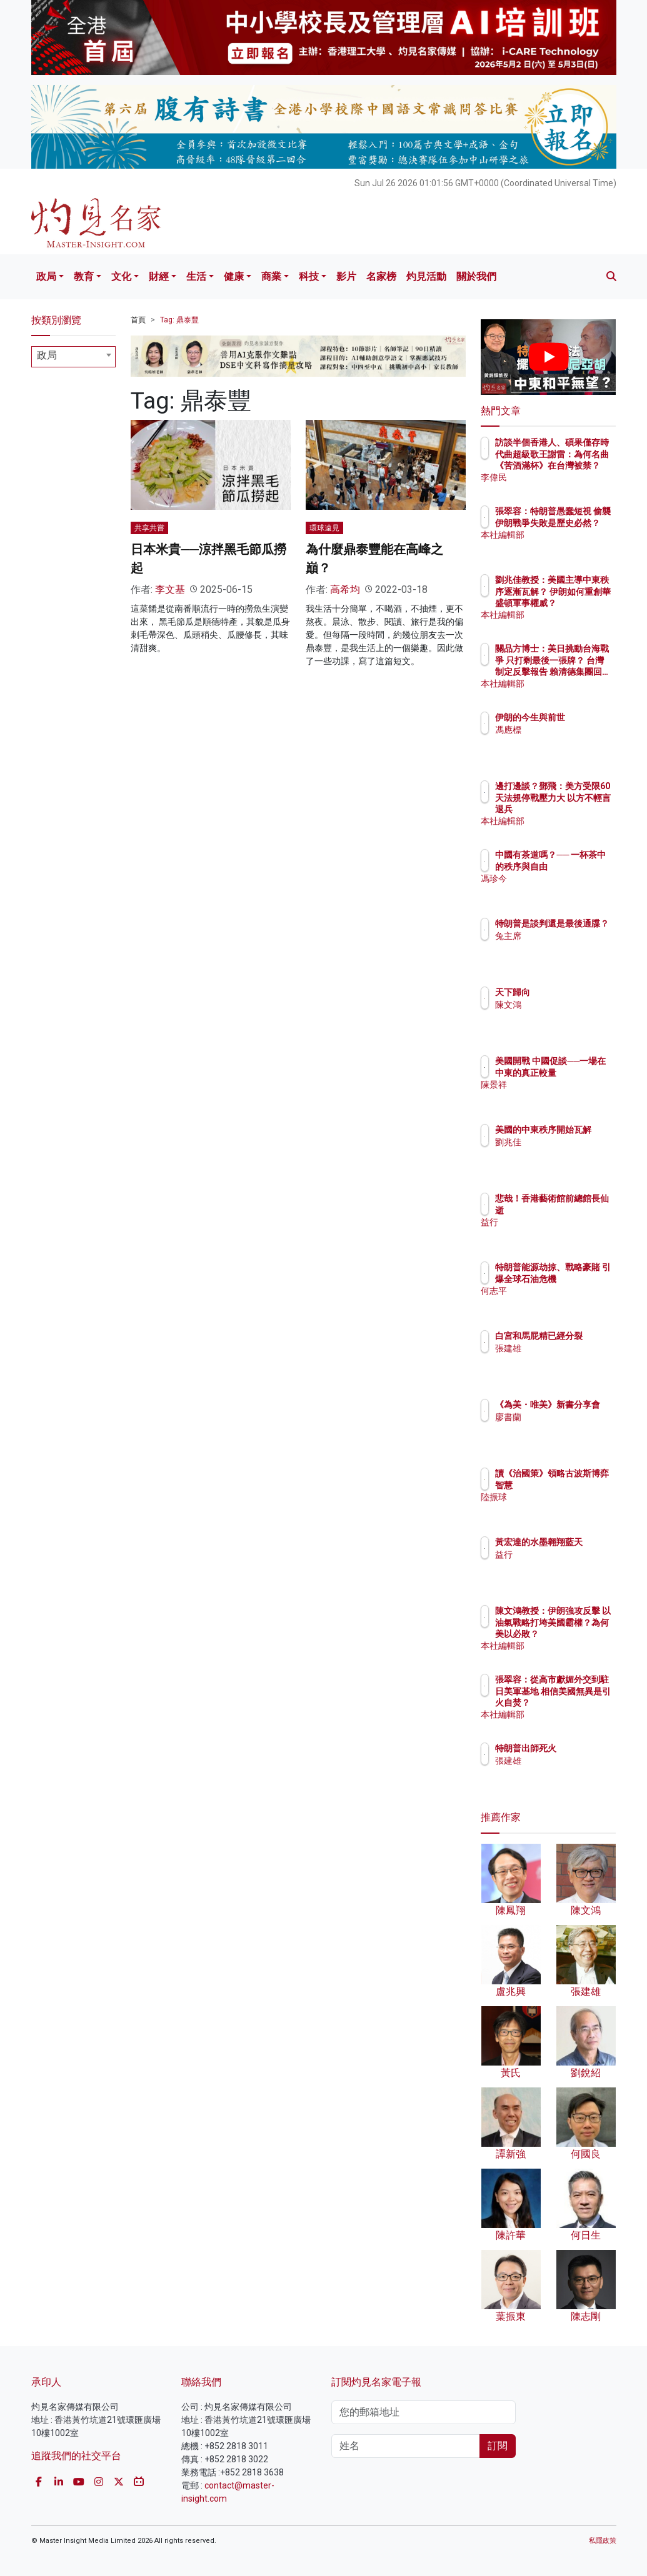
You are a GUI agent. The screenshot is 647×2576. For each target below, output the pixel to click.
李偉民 (562, 477)
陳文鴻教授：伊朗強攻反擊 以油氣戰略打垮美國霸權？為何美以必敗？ (580, 1633)
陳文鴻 (562, 1005)
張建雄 (562, 1360)
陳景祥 (562, 1096)
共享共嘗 (149, 528)
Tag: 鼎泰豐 (179, 320)
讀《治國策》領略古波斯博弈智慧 (580, 1484)
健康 (234, 276)
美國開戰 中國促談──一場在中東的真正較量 (580, 1072)
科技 (309, 276)
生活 (196, 276)
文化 (121, 276)
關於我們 (476, 276)
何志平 (562, 1302)
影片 (346, 276)
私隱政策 (602, 2541)
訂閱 (498, 2446)
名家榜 (381, 276)
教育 (84, 276)
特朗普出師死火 (580, 1748)
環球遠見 (324, 528)
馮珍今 (562, 890)
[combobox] (73, 356)
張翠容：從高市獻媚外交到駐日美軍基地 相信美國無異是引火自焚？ (580, 1702)
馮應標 (562, 741)
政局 (46, 276)
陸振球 (562, 1508)
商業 (271, 276)
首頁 (138, 320)
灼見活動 (426, 276)
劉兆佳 (562, 1153)
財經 (159, 276)
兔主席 (562, 947)
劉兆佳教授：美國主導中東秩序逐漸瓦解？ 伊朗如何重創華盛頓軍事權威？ (580, 602)
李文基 (170, 589)
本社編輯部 (571, 546)
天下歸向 (566, 992)
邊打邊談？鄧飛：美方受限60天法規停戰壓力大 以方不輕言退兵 (576, 809)
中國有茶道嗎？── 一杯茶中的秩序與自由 (580, 866)
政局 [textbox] (47, 355)
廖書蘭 (562, 1428)
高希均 (345, 589)
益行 (558, 1222)
